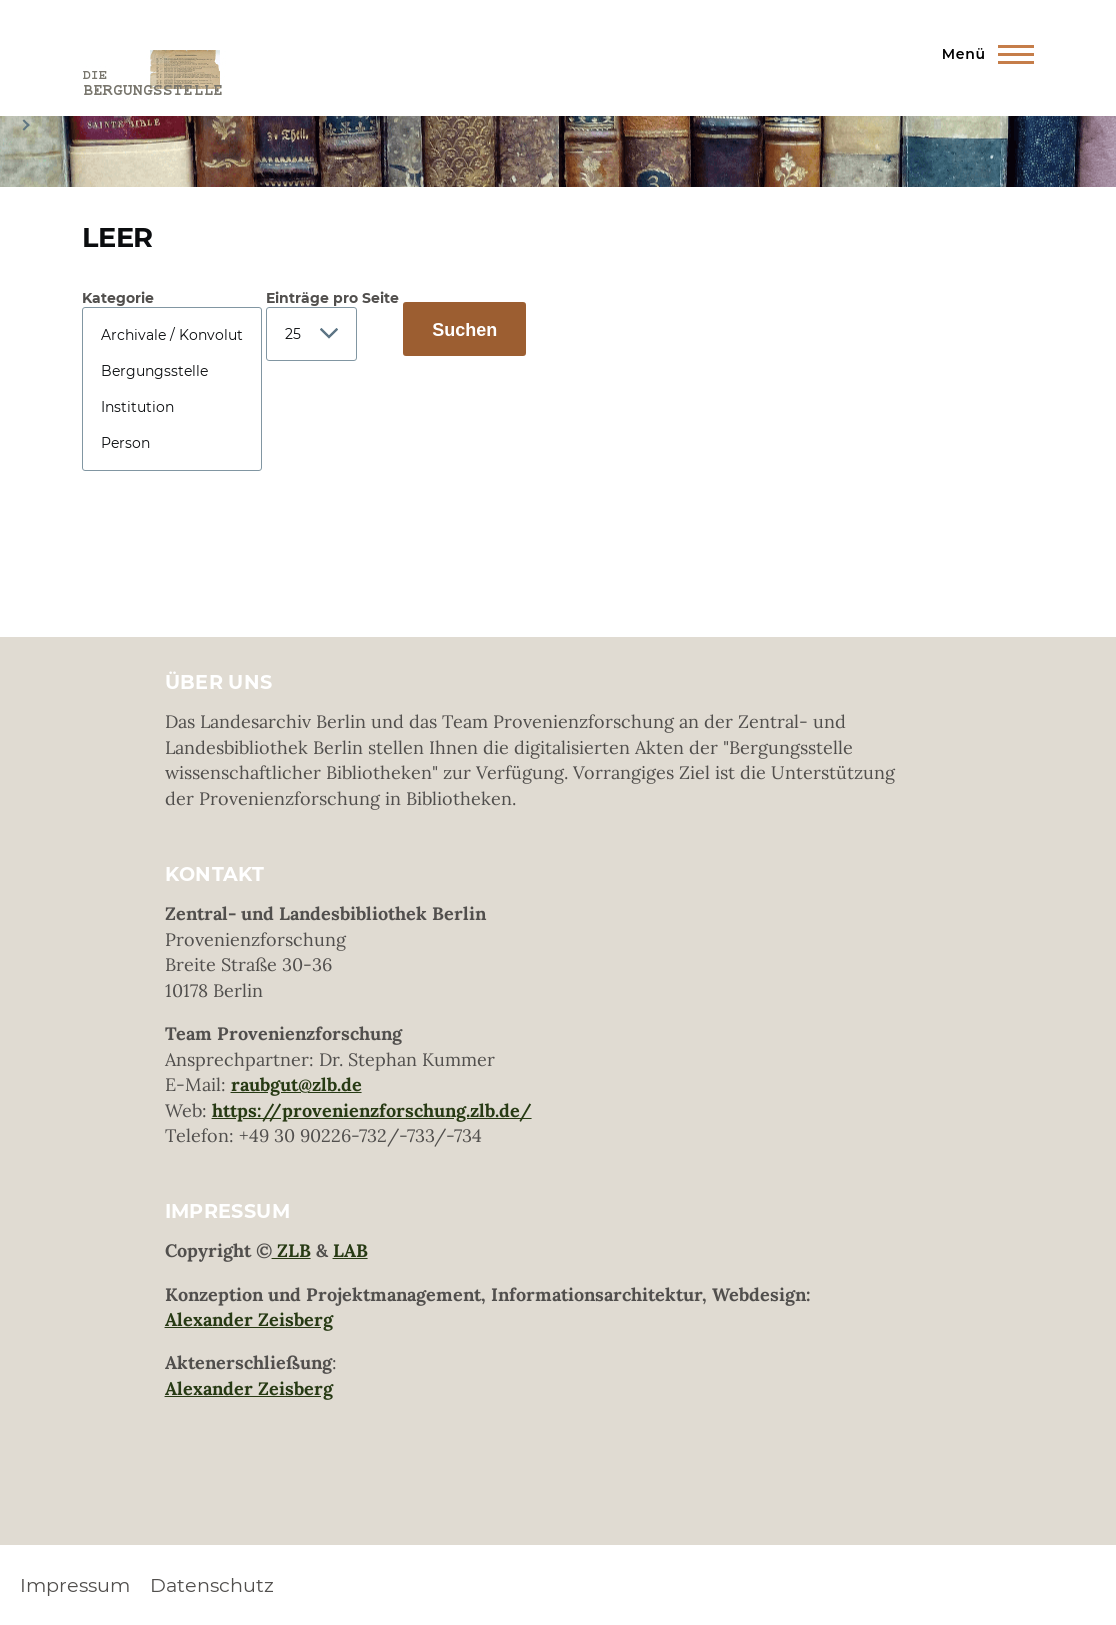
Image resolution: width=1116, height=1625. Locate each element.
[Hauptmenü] (982, 54)
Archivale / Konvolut (172, 335)
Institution (172, 407)
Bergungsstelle (172, 371)
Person (172, 443)
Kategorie (118, 298)
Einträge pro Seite (332, 298)
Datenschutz (212, 1585)
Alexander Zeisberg (249, 1319)
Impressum (75, 1585)
